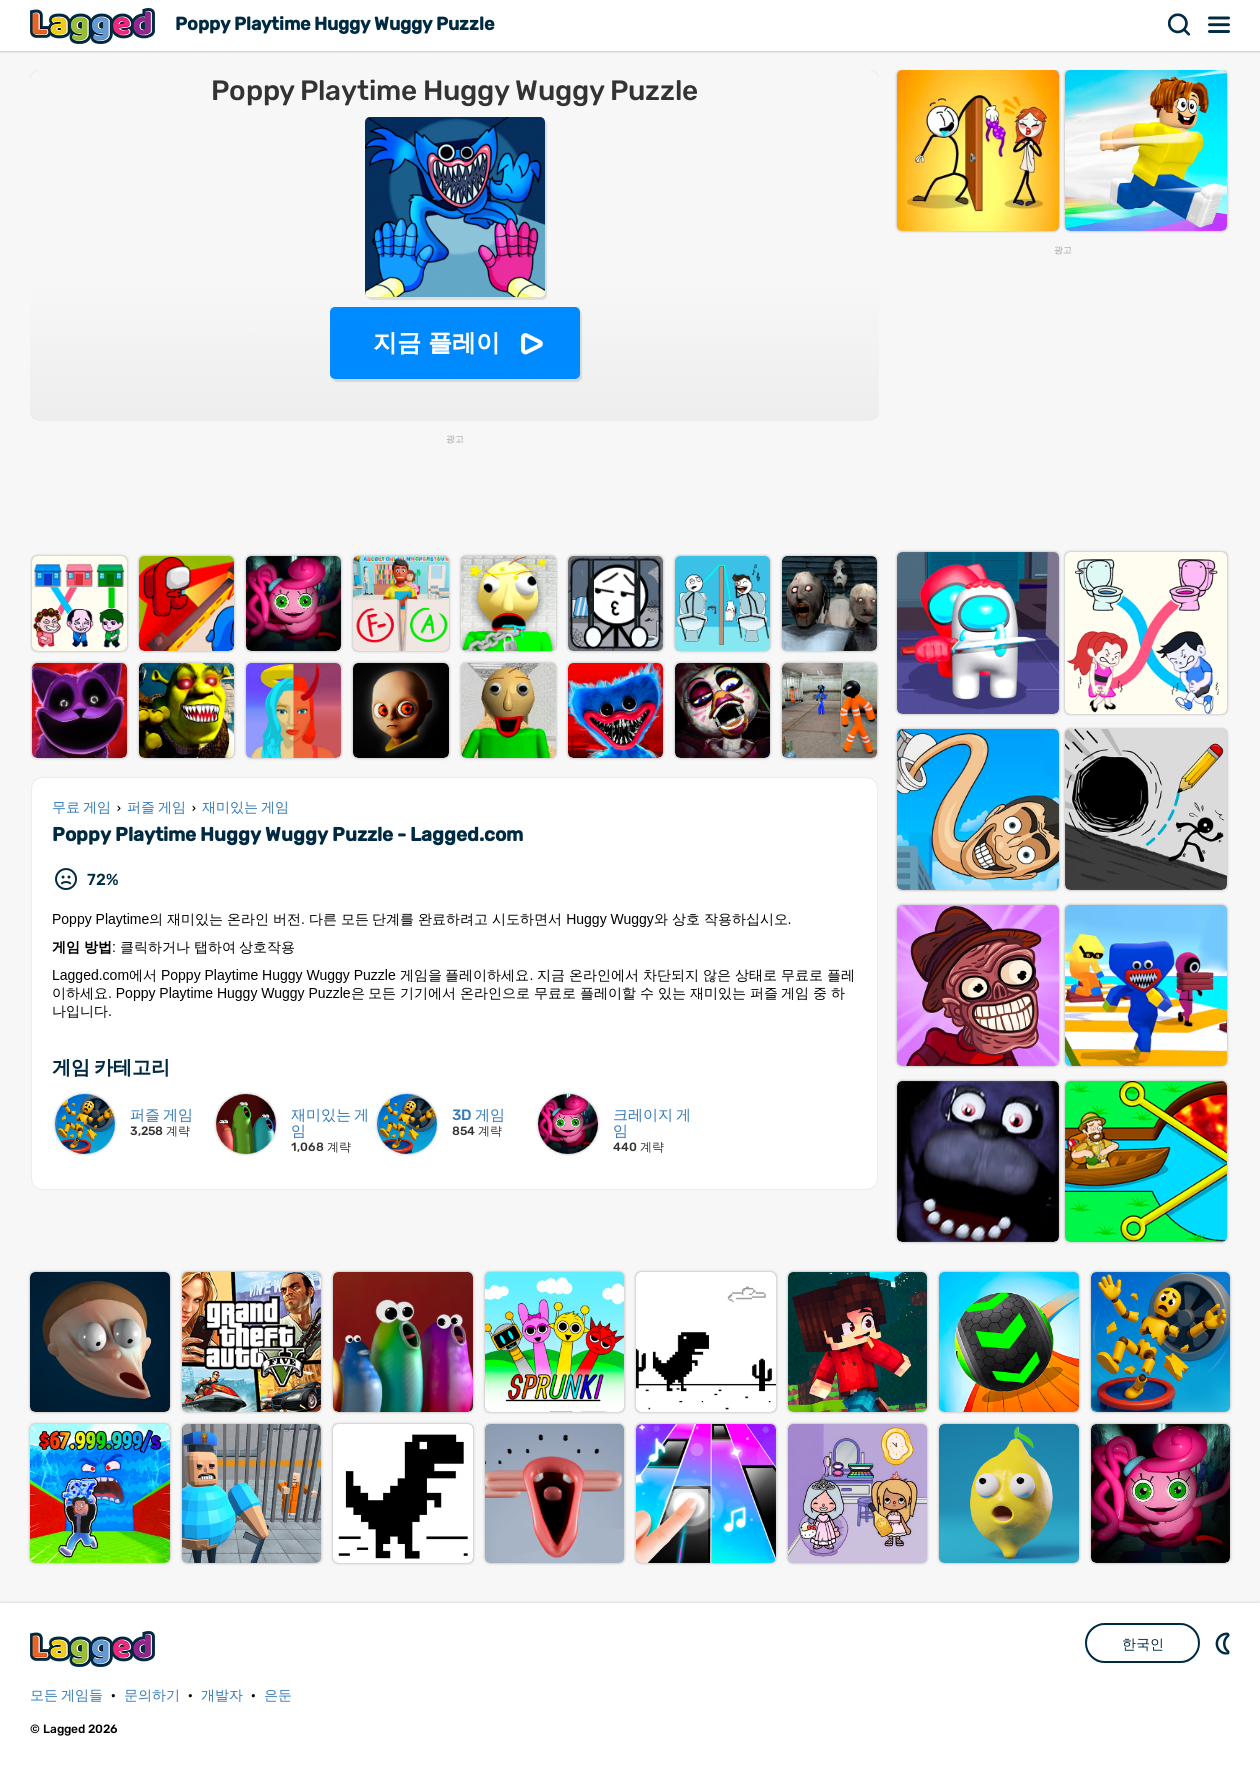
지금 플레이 (436, 342)
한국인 (1143, 1644)
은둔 (278, 1695)
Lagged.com (95, 1648)
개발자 (222, 1695)
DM (1225, 1643)
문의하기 (152, 1695)
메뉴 (1220, 25)
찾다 (1180, 25)
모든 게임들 (66, 1695)
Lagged (95, 25)
